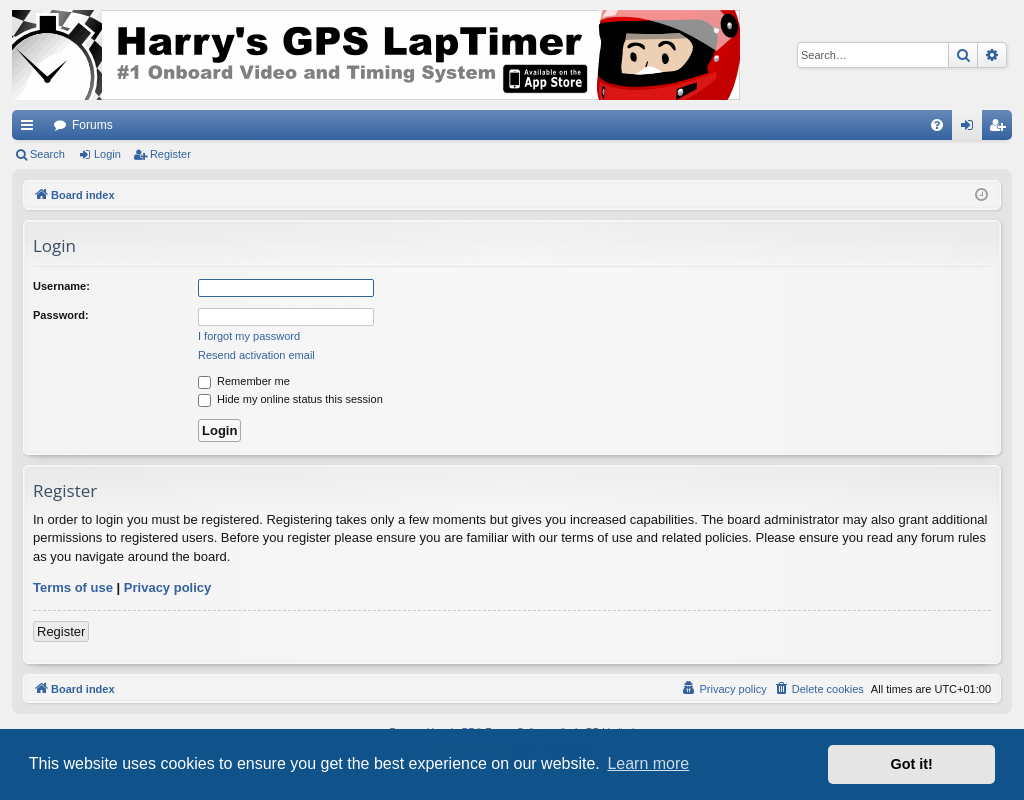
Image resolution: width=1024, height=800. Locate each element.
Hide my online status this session (290, 399)
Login (107, 154)
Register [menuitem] (1001, 129)
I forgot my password (249, 336)
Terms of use (73, 587)
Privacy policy (167, 587)
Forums (92, 125)
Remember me (244, 381)
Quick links (31, 129)
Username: (61, 286)
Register (170, 154)
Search (47, 154)
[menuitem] (937, 125)
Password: (61, 315)
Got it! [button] (912, 764)
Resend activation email (256, 355)
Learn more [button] (648, 763)
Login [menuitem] (971, 129)
